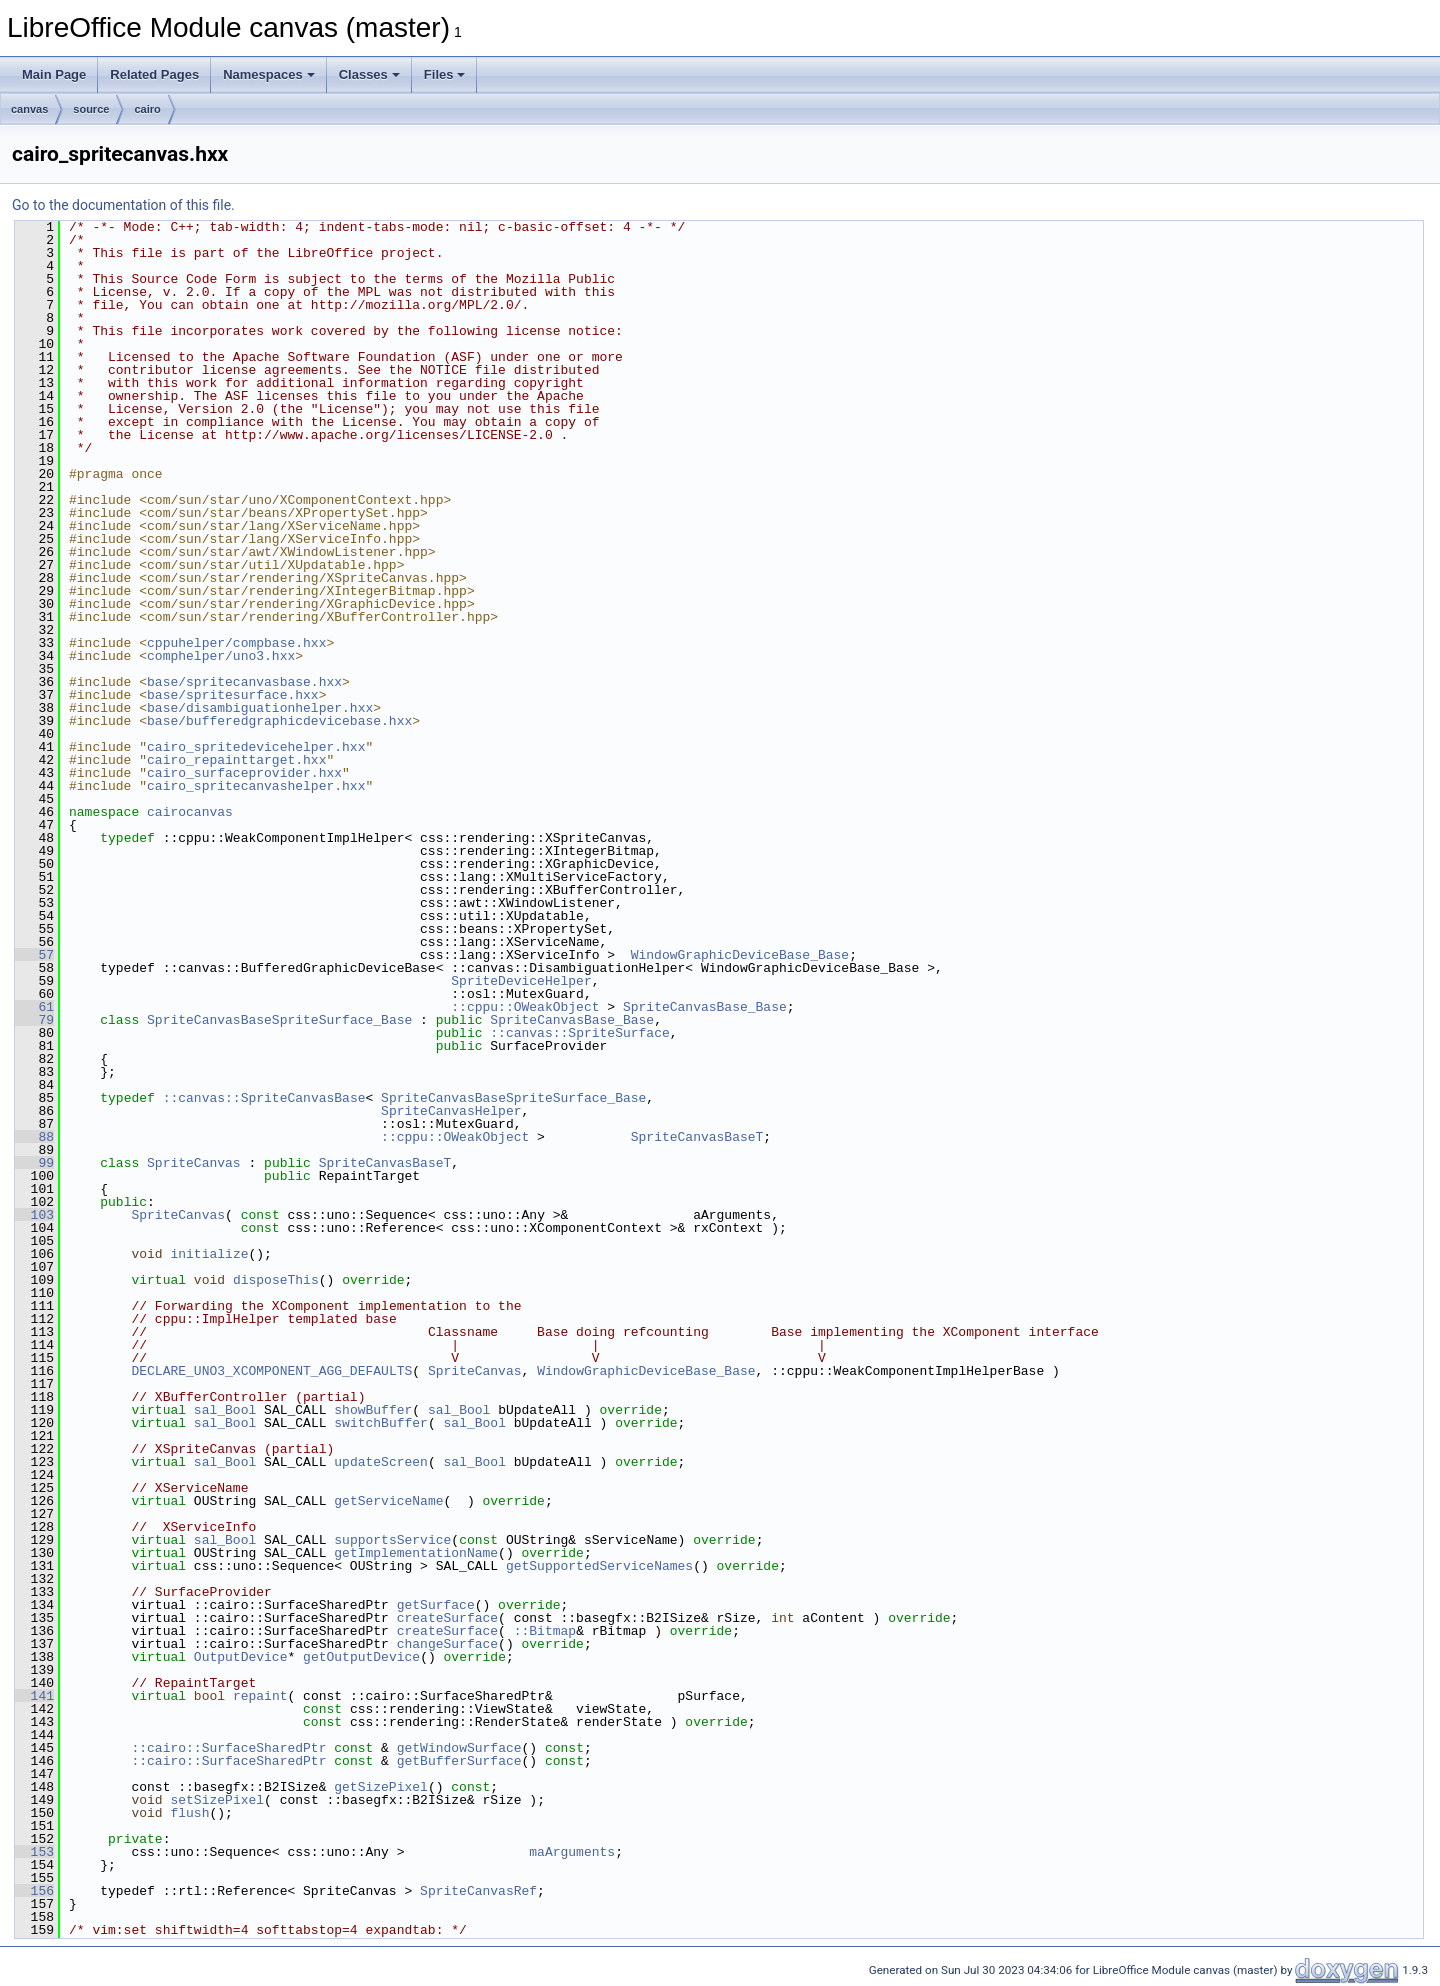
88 (34, 1137)
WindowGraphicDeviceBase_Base (740, 955)
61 (34, 1007)
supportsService (392, 1540)
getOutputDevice (361, 1657)
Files (445, 74)
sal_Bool (225, 1410)
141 (34, 1696)
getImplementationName (416, 1553)
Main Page (54, 74)
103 (34, 1215)
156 (34, 1891)
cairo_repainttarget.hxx (236, 760)
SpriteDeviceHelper (521, 981)
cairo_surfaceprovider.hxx (244, 773)
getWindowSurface (459, 1748)
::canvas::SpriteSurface (579, 1033)
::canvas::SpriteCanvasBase (264, 1098)
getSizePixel (381, 1787)
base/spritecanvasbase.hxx (244, 682)
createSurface (447, 1618)
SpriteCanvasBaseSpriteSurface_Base (279, 1020)
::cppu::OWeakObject (525, 1007)
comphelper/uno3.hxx (221, 656)
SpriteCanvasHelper (451, 1111)
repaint (260, 1696)
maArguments (572, 1852)
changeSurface (447, 1644)
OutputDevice (241, 1657)
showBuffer (373, 1410)
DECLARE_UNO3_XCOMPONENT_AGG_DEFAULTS (271, 1371)
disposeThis (276, 1280)
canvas (29, 109)
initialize (209, 1254)
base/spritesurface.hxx (233, 695)
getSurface (436, 1605)
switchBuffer (381, 1423)
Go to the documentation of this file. (123, 205)
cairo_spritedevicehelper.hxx (256, 747)
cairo (147, 109)
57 (34, 955)
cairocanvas (190, 812)
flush (189, 1813)
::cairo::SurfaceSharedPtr (228, 1748)
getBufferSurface (459, 1761)
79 (34, 1020)
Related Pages (154, 74)
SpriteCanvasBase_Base (705, 1007)
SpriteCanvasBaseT (697, 1137)
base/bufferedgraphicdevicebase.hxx (279, 721)
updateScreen (381, 1462)
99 (34, 1163)
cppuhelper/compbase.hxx (236, 643)
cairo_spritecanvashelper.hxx (256, 786)
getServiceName (388, 1501)
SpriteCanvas (194, 1163)
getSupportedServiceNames (599, 1566)
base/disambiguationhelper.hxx (260, 708)
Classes (369, 74)
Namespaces (269, 74)
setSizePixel (217, 1800)
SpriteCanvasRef (478, 1891)
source (91, 109)
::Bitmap (545, 1631)
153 (34, 1852)
